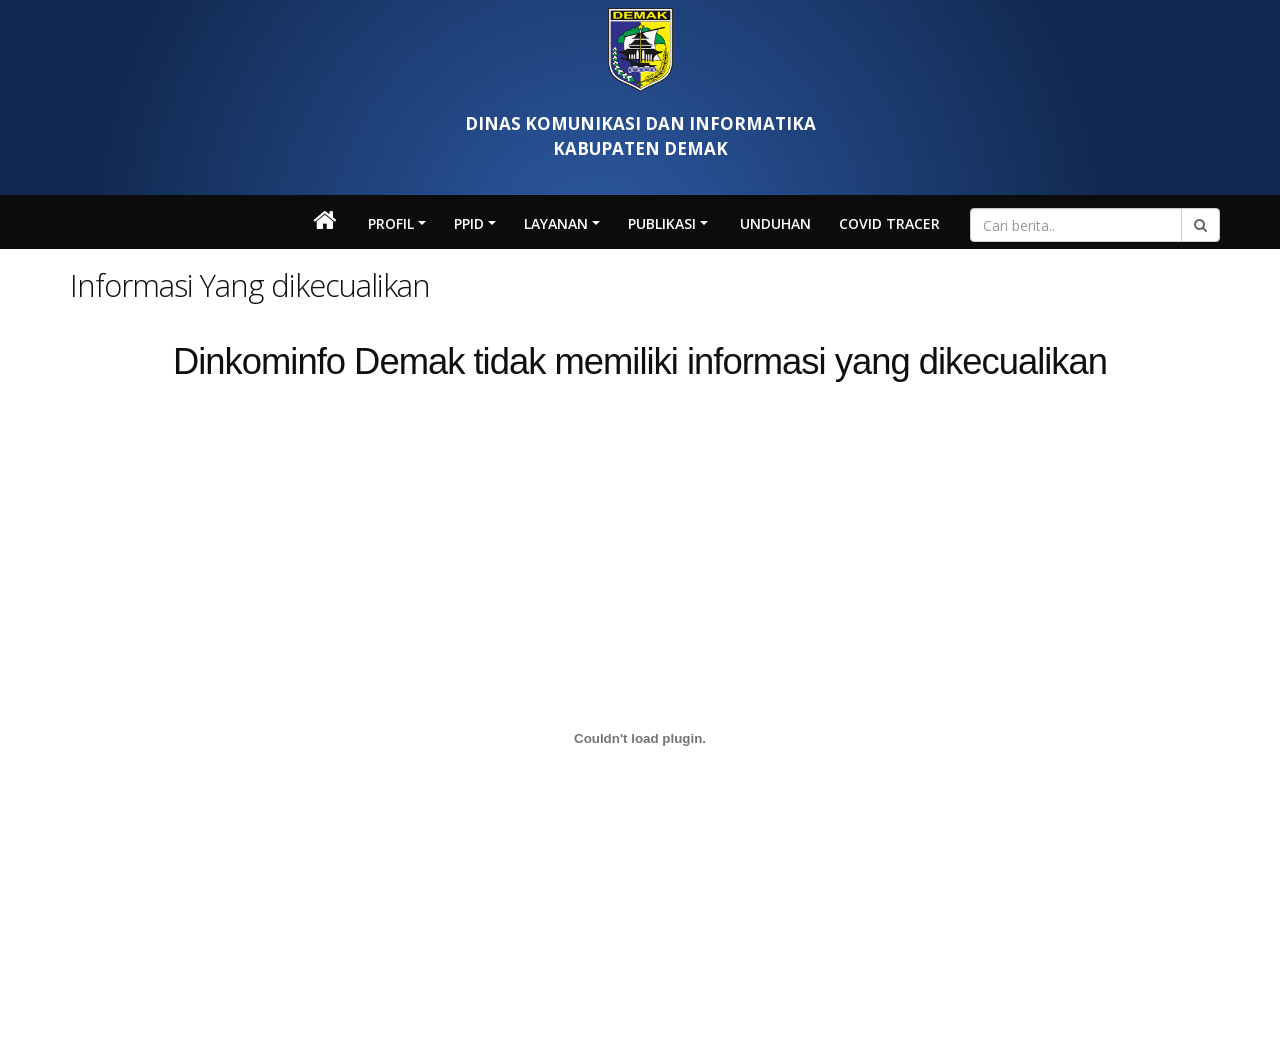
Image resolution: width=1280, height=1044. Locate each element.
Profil (391, 223)
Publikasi (662, 223)
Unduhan (775, 223)
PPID (469, 223)
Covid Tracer (889, 223)
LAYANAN (556, 223)
